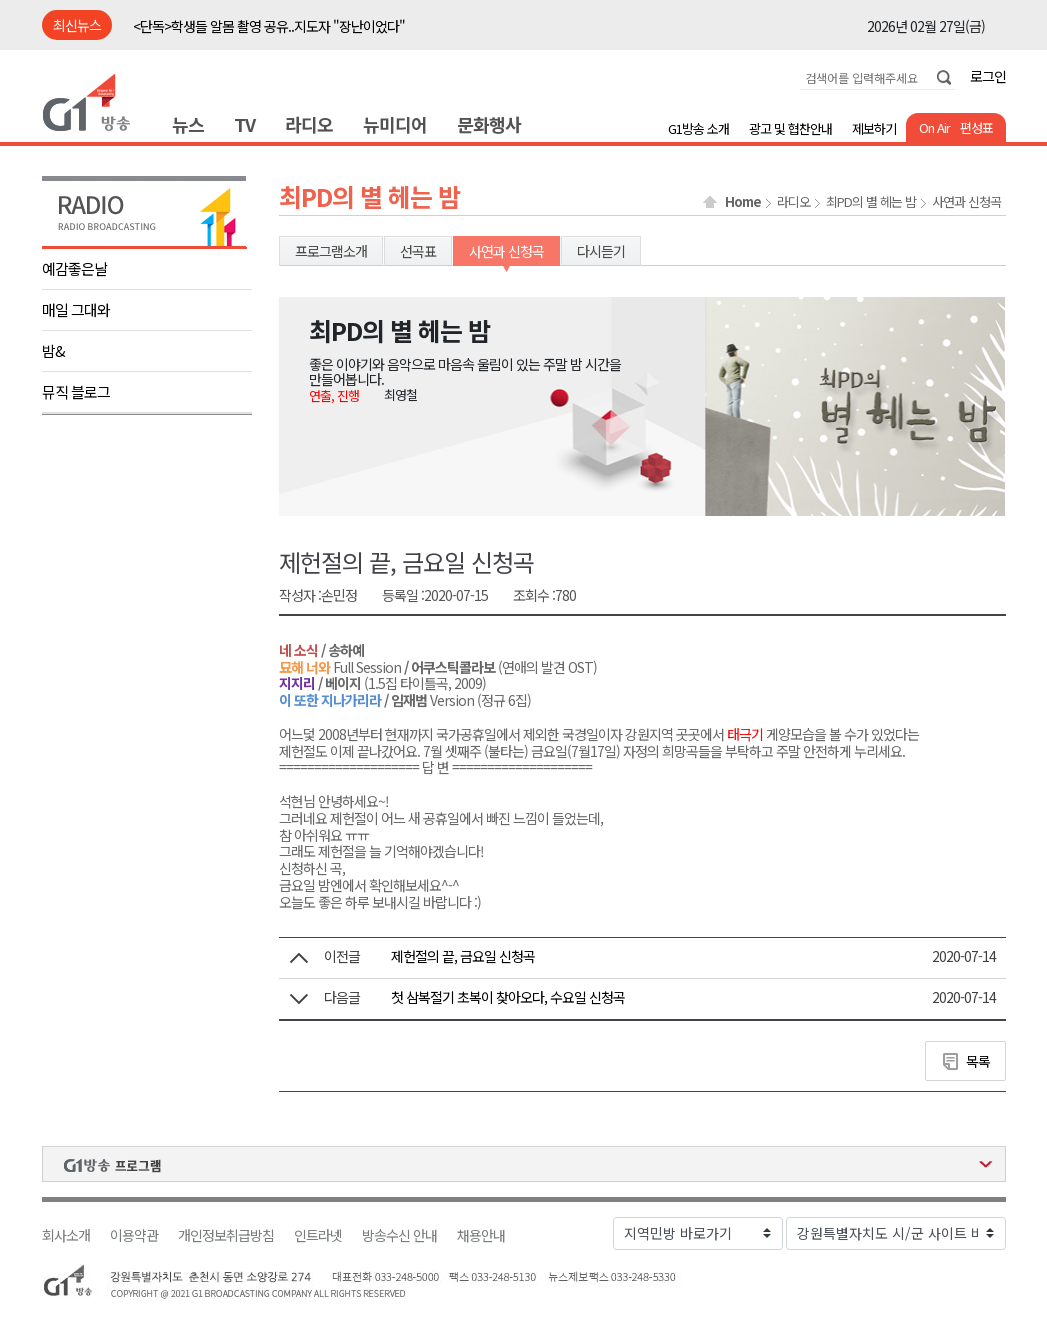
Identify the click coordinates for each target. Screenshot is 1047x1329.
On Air (934, 127)
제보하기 (874, 128)
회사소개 (66, 1235)
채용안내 (481, 1235)
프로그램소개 (331, 251)
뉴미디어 (395, 124)
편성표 (976, 127)
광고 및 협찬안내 (790, 128)
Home (743, 202)
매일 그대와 (76, 309)
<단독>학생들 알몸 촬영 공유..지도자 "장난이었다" (269, 26)
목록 (978, 1061)
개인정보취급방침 (226, 1235)
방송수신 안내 (399, 1235)
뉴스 (188, 124)
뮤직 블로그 (76, 391)
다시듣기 (601, 251)
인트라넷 (318, 1235)
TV (244, 124)
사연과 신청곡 (966, 202)
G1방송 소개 (698, 128)
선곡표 (418, 251)
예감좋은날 (74, 268)
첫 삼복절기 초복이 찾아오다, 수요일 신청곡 (508, 997)
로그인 (988, 76)
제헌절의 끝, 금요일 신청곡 (463, 956)
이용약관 (134, 1235)
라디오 (309, 124)
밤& (53, 350)
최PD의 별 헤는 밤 (871, 202)
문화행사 (489, 124)
